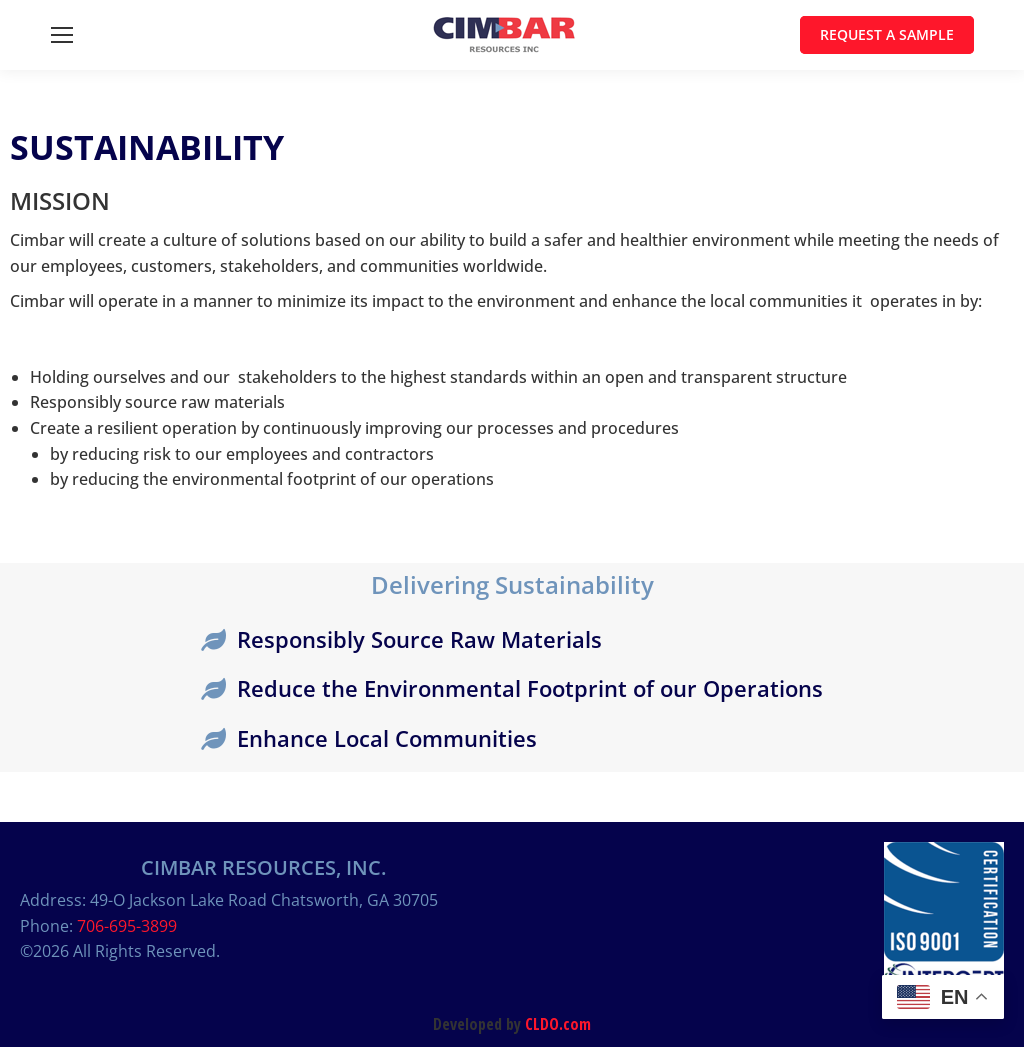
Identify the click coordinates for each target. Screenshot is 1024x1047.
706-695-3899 (127, 926)
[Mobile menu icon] (62, 35)
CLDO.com (558, 1024)
